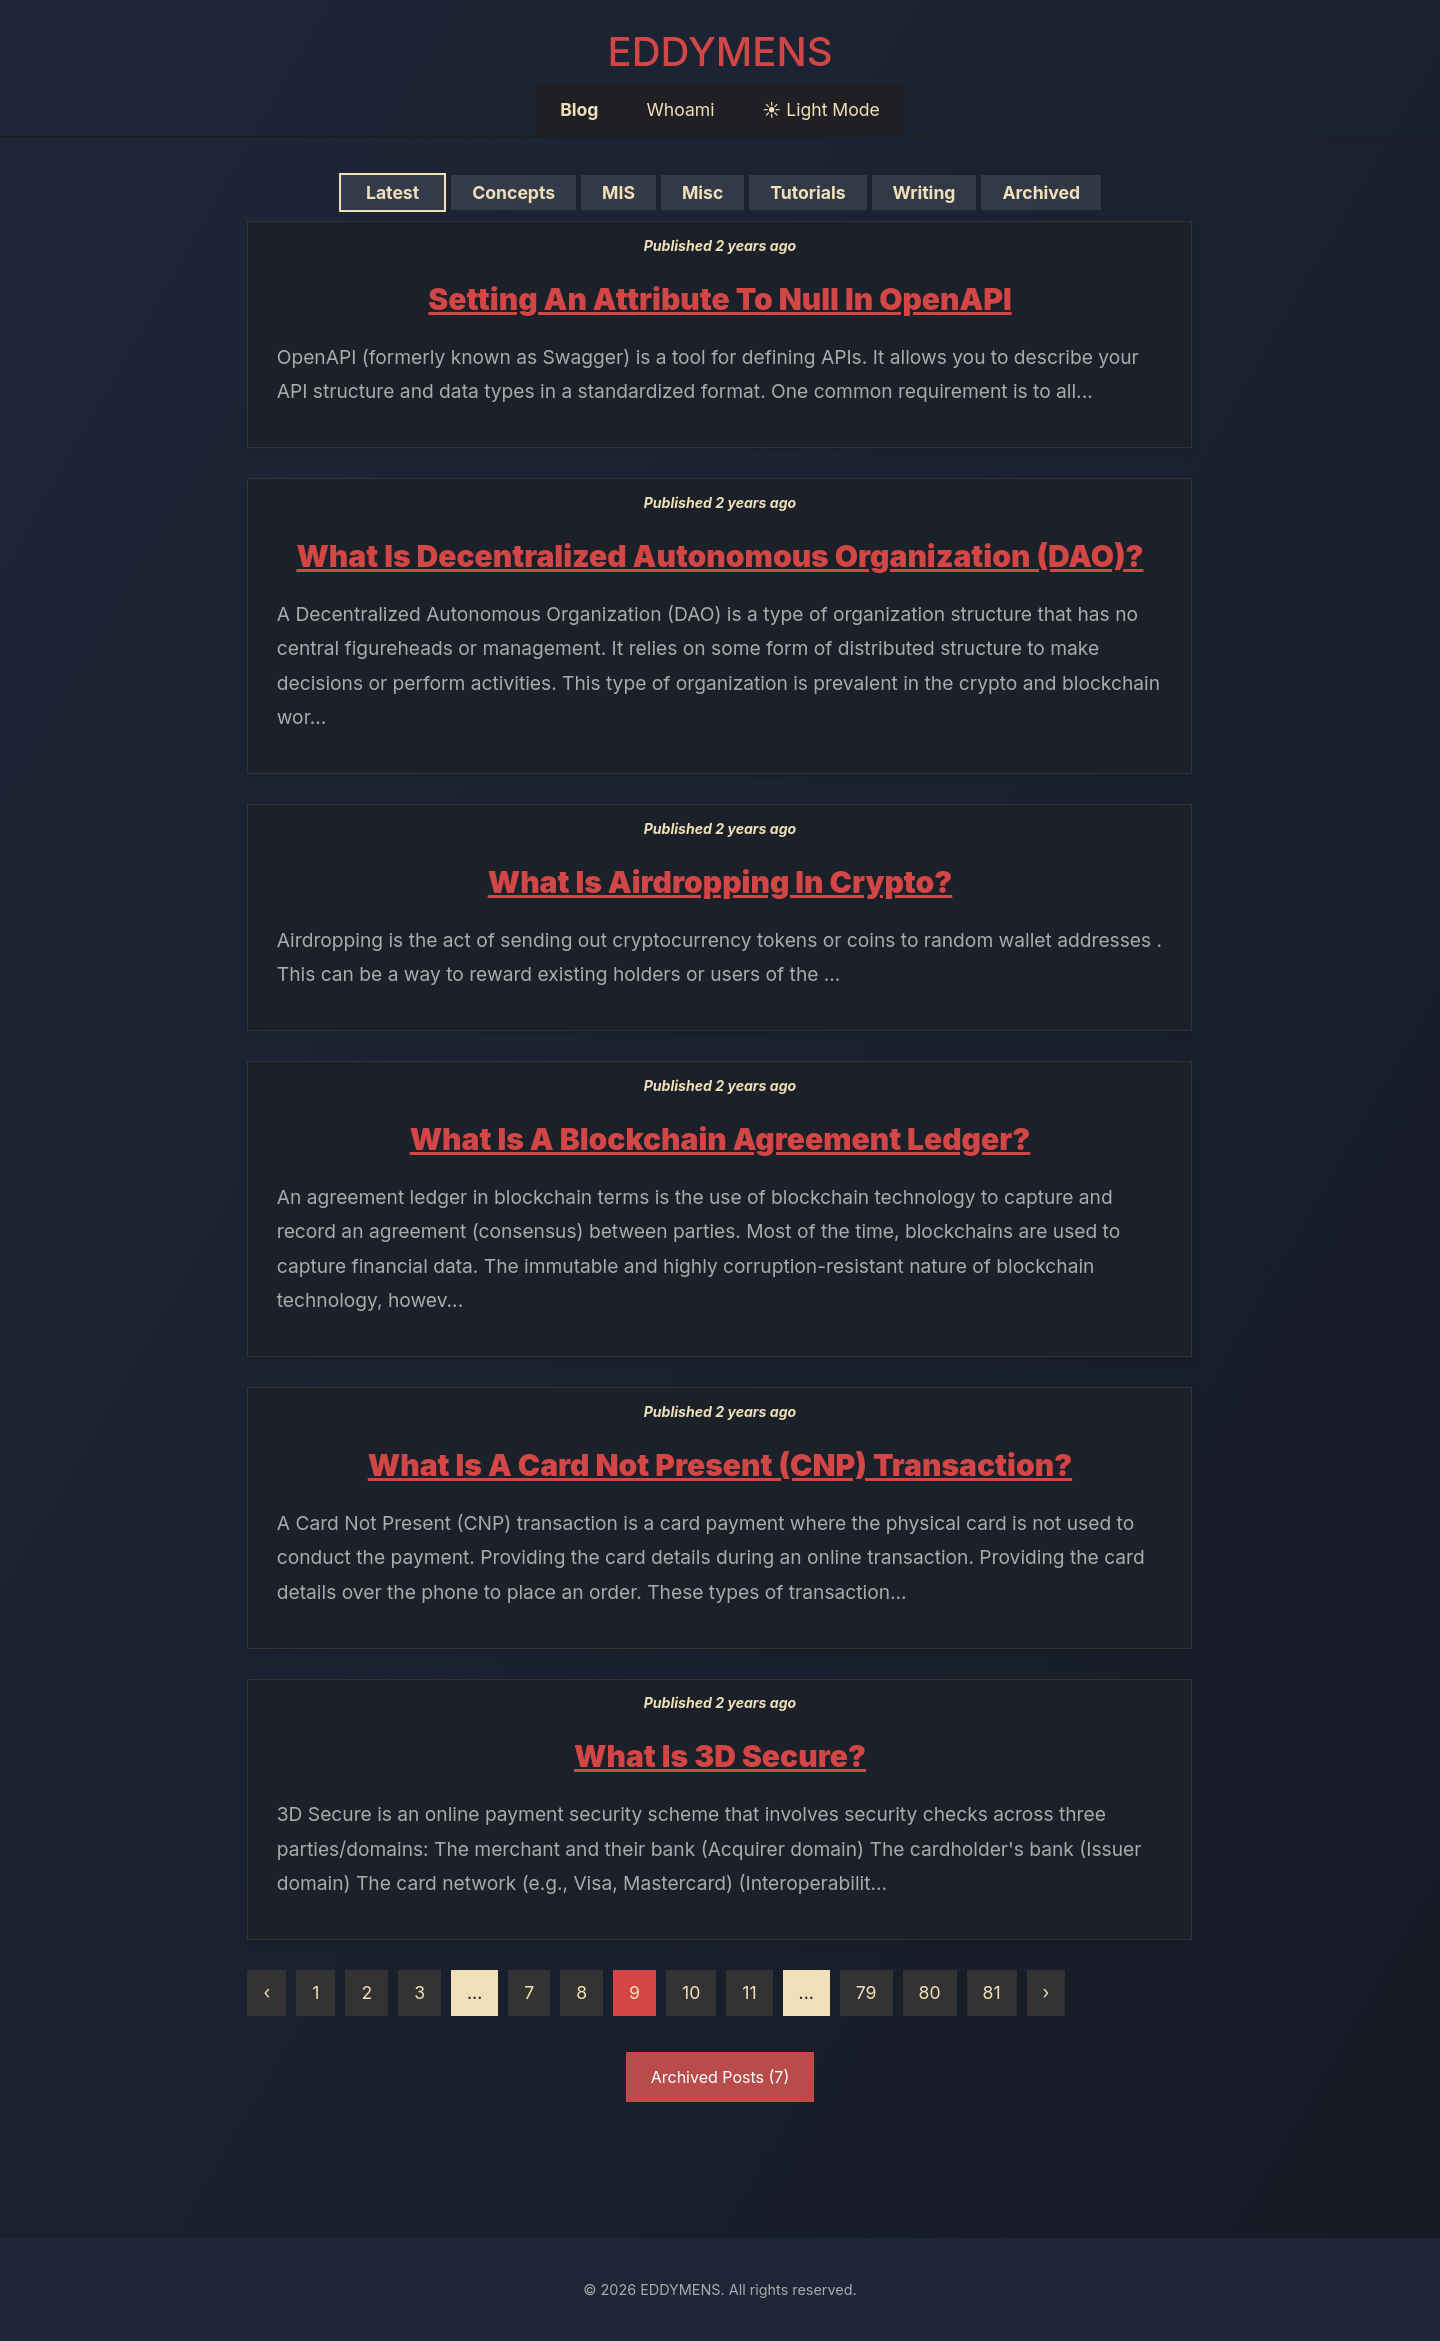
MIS (619, 192)
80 (930, 1992)
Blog (579, 109)
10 (691, 1992)
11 (749, 1992)
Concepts (514, 192)
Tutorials (808, 192)
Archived (1041, 192)
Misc (702, 192)
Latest (392, 192)
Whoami (680, 109)
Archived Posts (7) (720, 2077)
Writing (924, 192)
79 (866, 1992)
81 (992, 1992)
